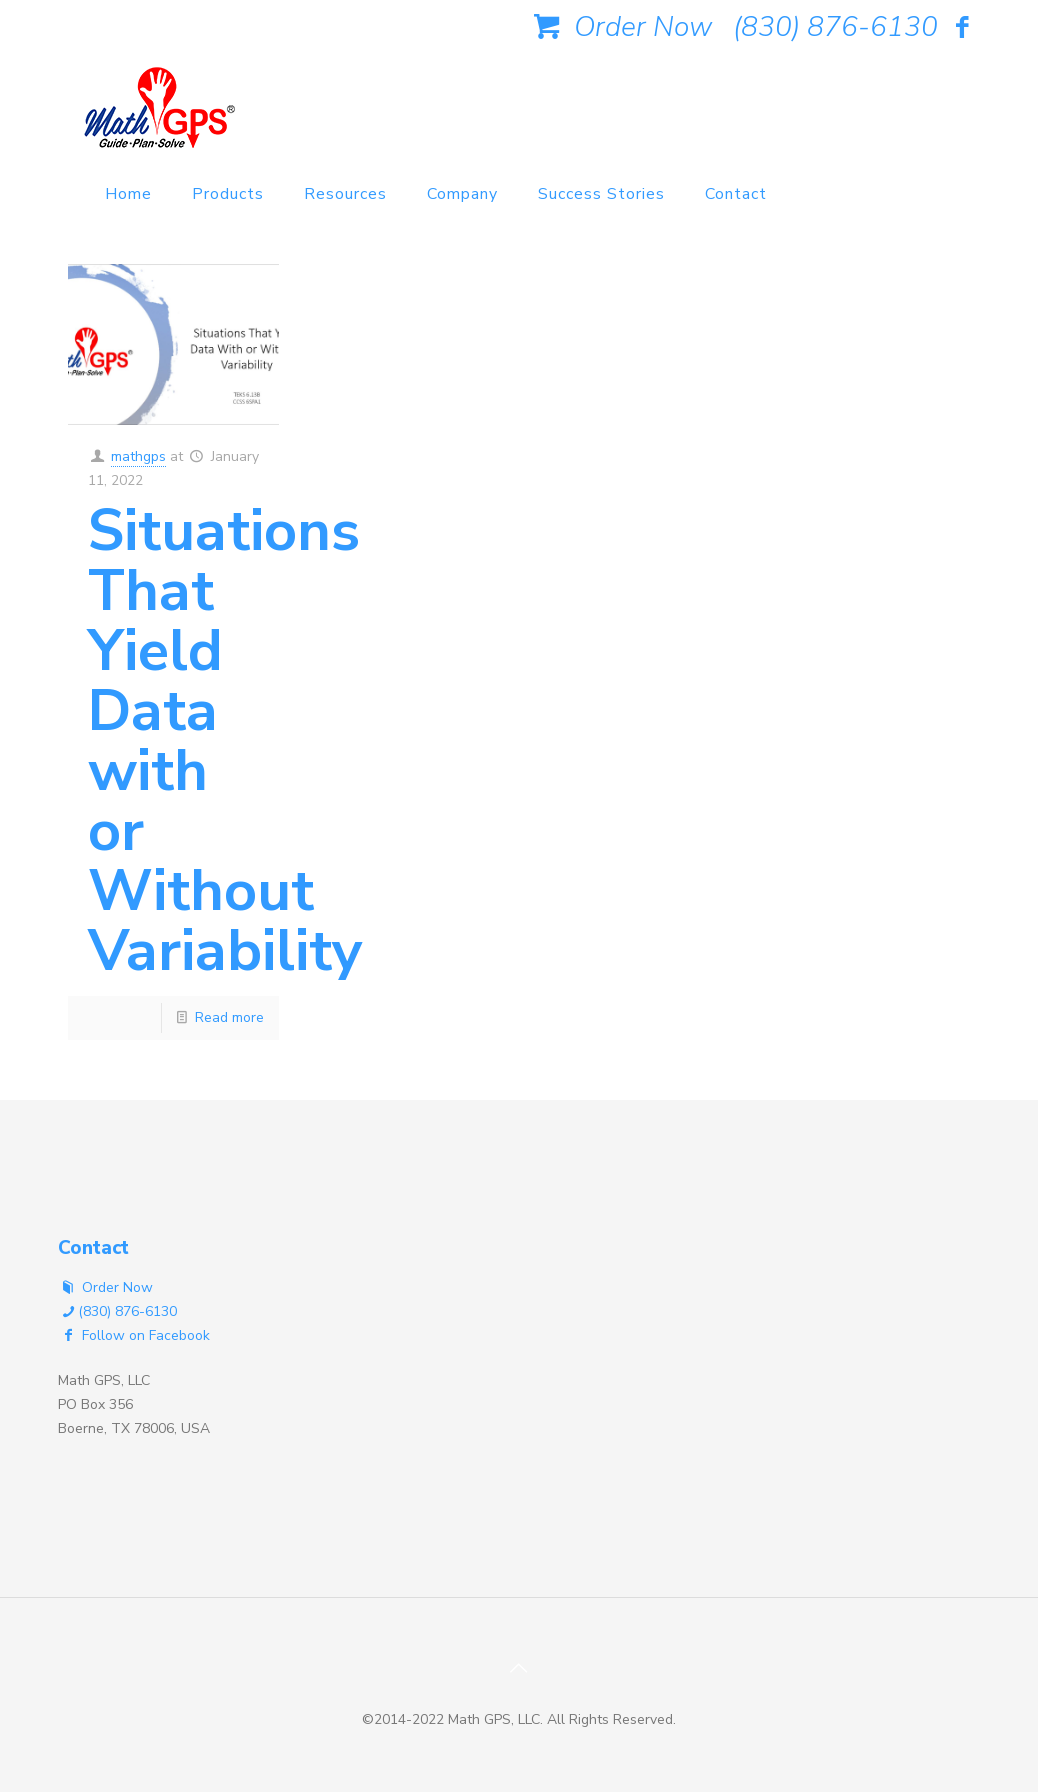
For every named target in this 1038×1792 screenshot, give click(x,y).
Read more (229, 1017)
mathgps (138, 456)
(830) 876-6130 (835, 27)
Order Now (619, 27)
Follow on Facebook (134, 1335)
